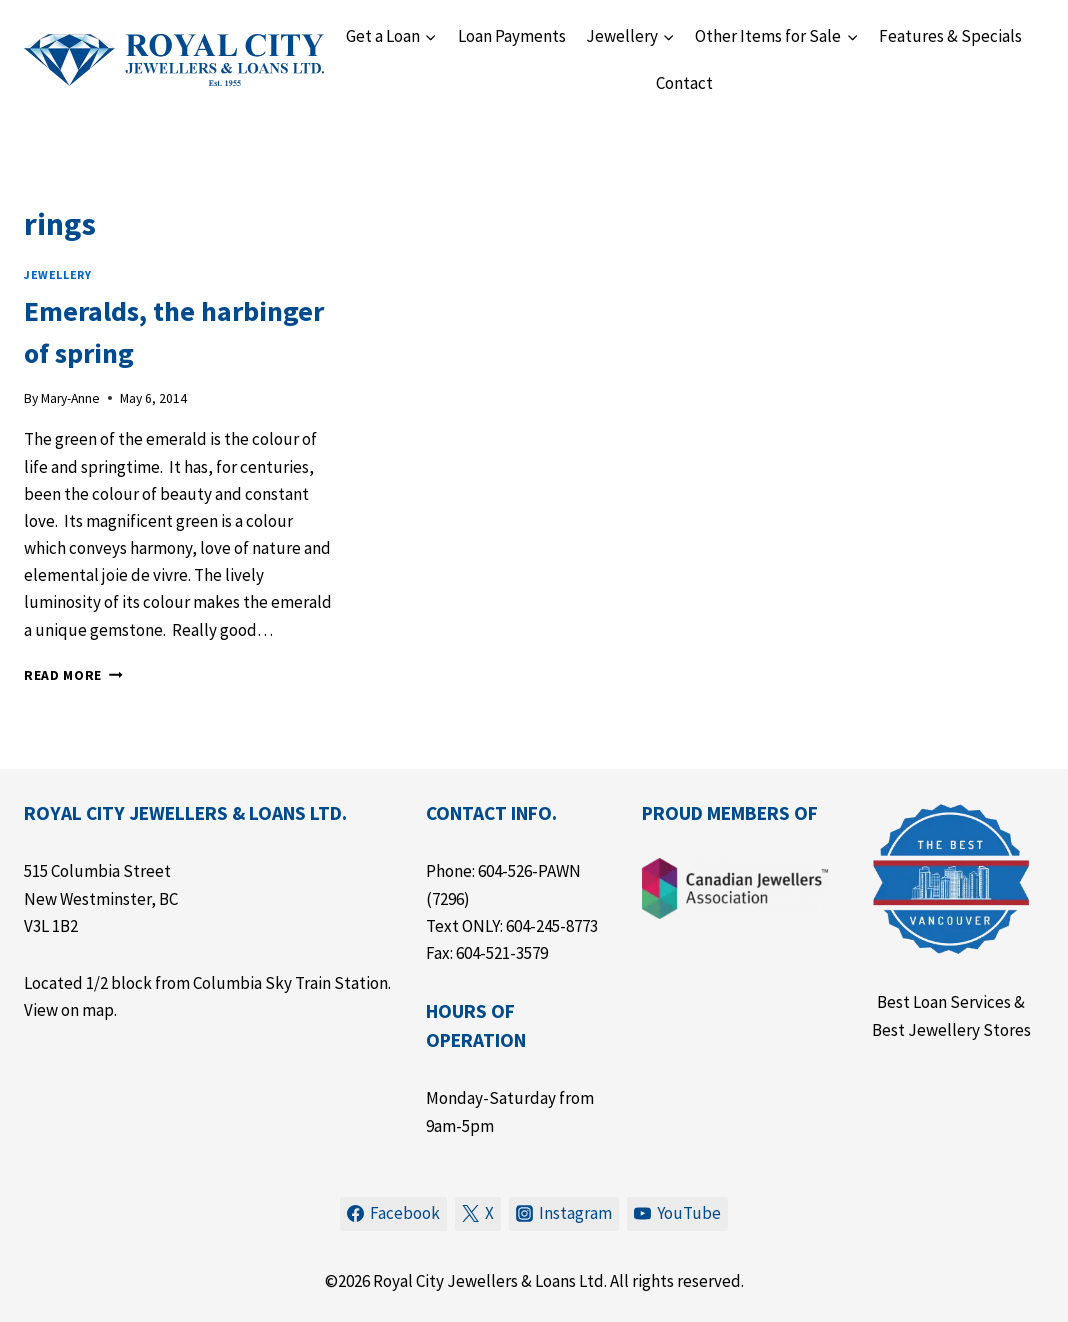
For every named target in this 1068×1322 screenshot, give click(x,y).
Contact (684, 83)
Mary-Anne (70, 398)
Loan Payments (512, 36)
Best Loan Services (944, 1002)
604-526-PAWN (529, 871)
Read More (73, 675)
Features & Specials (950, 36)
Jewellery (57, 274)
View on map (69, 1010)
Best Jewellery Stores (951, 1030)
